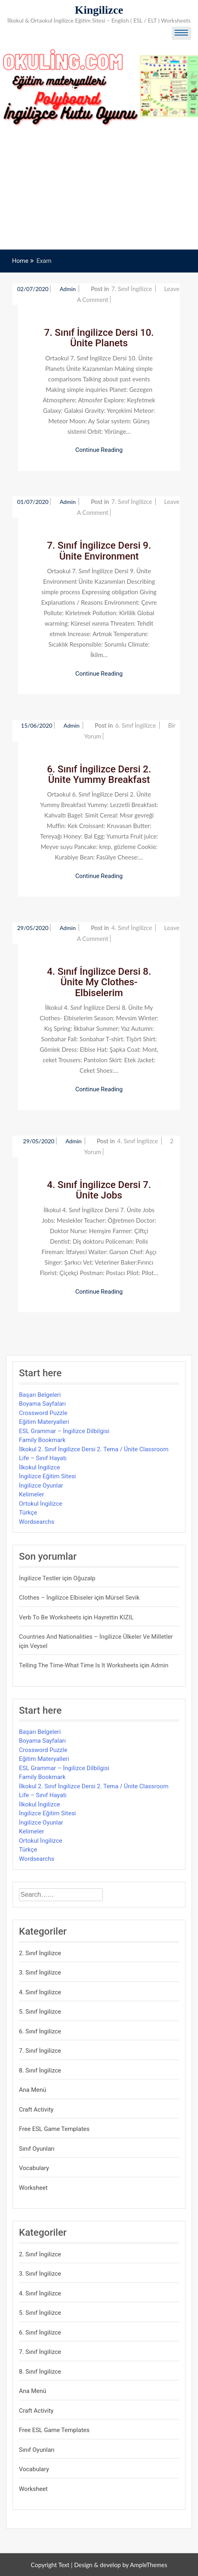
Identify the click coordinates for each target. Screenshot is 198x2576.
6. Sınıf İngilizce (135, 725)
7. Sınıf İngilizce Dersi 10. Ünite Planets (99, 338)
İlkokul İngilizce (39, 1467)
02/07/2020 (33, 288)
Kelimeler (31, 1494)
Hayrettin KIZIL (113, 1617)
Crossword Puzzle (43, 1413)
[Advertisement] (99, 189)
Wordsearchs (36, 1521)
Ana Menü (32, 2089)
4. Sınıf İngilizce (131, 927)
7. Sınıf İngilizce (131, 288)
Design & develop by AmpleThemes (120, 2564)
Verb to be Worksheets (50, 1617)
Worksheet (33, 2187)
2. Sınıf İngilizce (40, 1953)
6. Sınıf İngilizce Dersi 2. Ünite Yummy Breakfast (99, 774)
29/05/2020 (33, 927)
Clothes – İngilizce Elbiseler (56, 1597)
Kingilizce (99, 10)
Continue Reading (99, 450)
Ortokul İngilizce (40, 1503)
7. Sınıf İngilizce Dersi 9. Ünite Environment (99, 551)
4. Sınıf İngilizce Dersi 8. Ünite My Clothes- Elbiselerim (99, 982)
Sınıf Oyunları (36, 2148)
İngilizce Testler (40, 1578)
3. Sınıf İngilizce (40, 1972)
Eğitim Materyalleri (44, 1421)
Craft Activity (36, 2109)
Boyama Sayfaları (42, 1403)
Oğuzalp (84, 1578)
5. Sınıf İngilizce (40, 2011)
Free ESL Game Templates (54, 2129)
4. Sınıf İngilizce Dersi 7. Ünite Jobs (99, 1190)
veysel (39, 1646)
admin (68, 288)
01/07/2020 (33, 501)
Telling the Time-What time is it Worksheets (78, 1665)
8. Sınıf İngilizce (40, 2070)
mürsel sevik (122, 1597)
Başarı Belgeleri (40, 1394)
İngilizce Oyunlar (41, 1485)
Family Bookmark (42, 1440)
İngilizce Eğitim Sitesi (47, 1476)
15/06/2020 (36, 725)
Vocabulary (34, 2168)
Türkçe (28, 1512)
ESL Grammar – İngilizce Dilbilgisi (64, 1431)
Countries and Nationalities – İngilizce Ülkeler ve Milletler (96, 1636)
